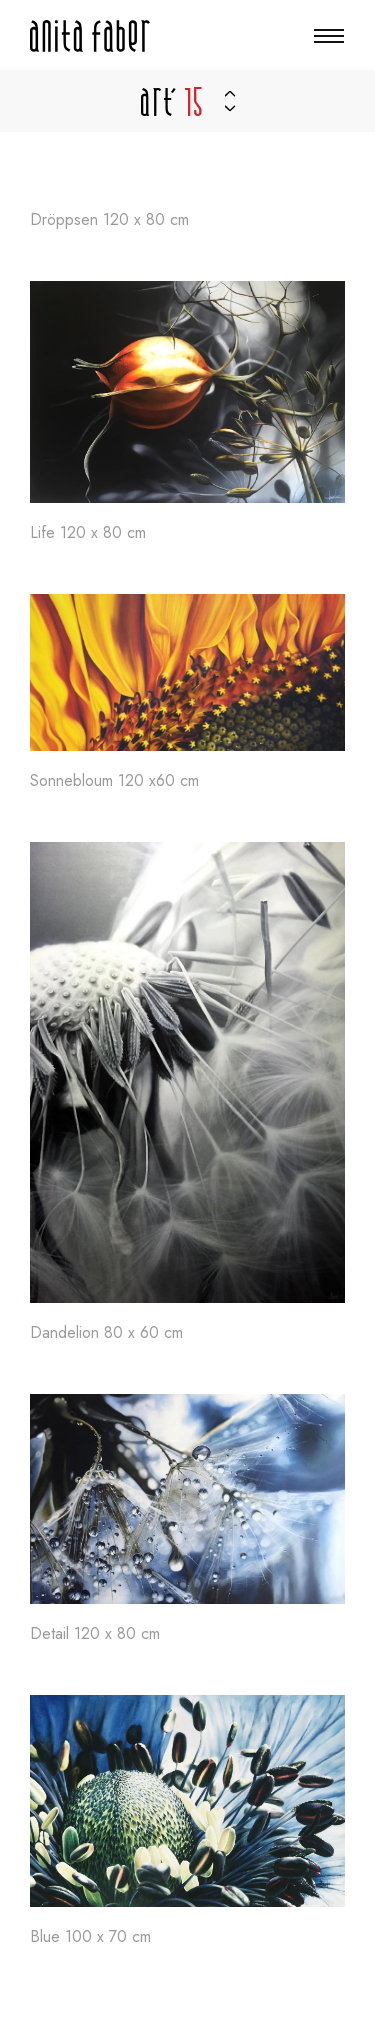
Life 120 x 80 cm (88, 533)
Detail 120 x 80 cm (95, 1634)
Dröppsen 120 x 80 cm (109, 220)
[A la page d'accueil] (90, 36)
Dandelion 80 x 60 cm (106, 1333)
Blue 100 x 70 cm (90, 1937)
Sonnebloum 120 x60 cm (114, 781)
